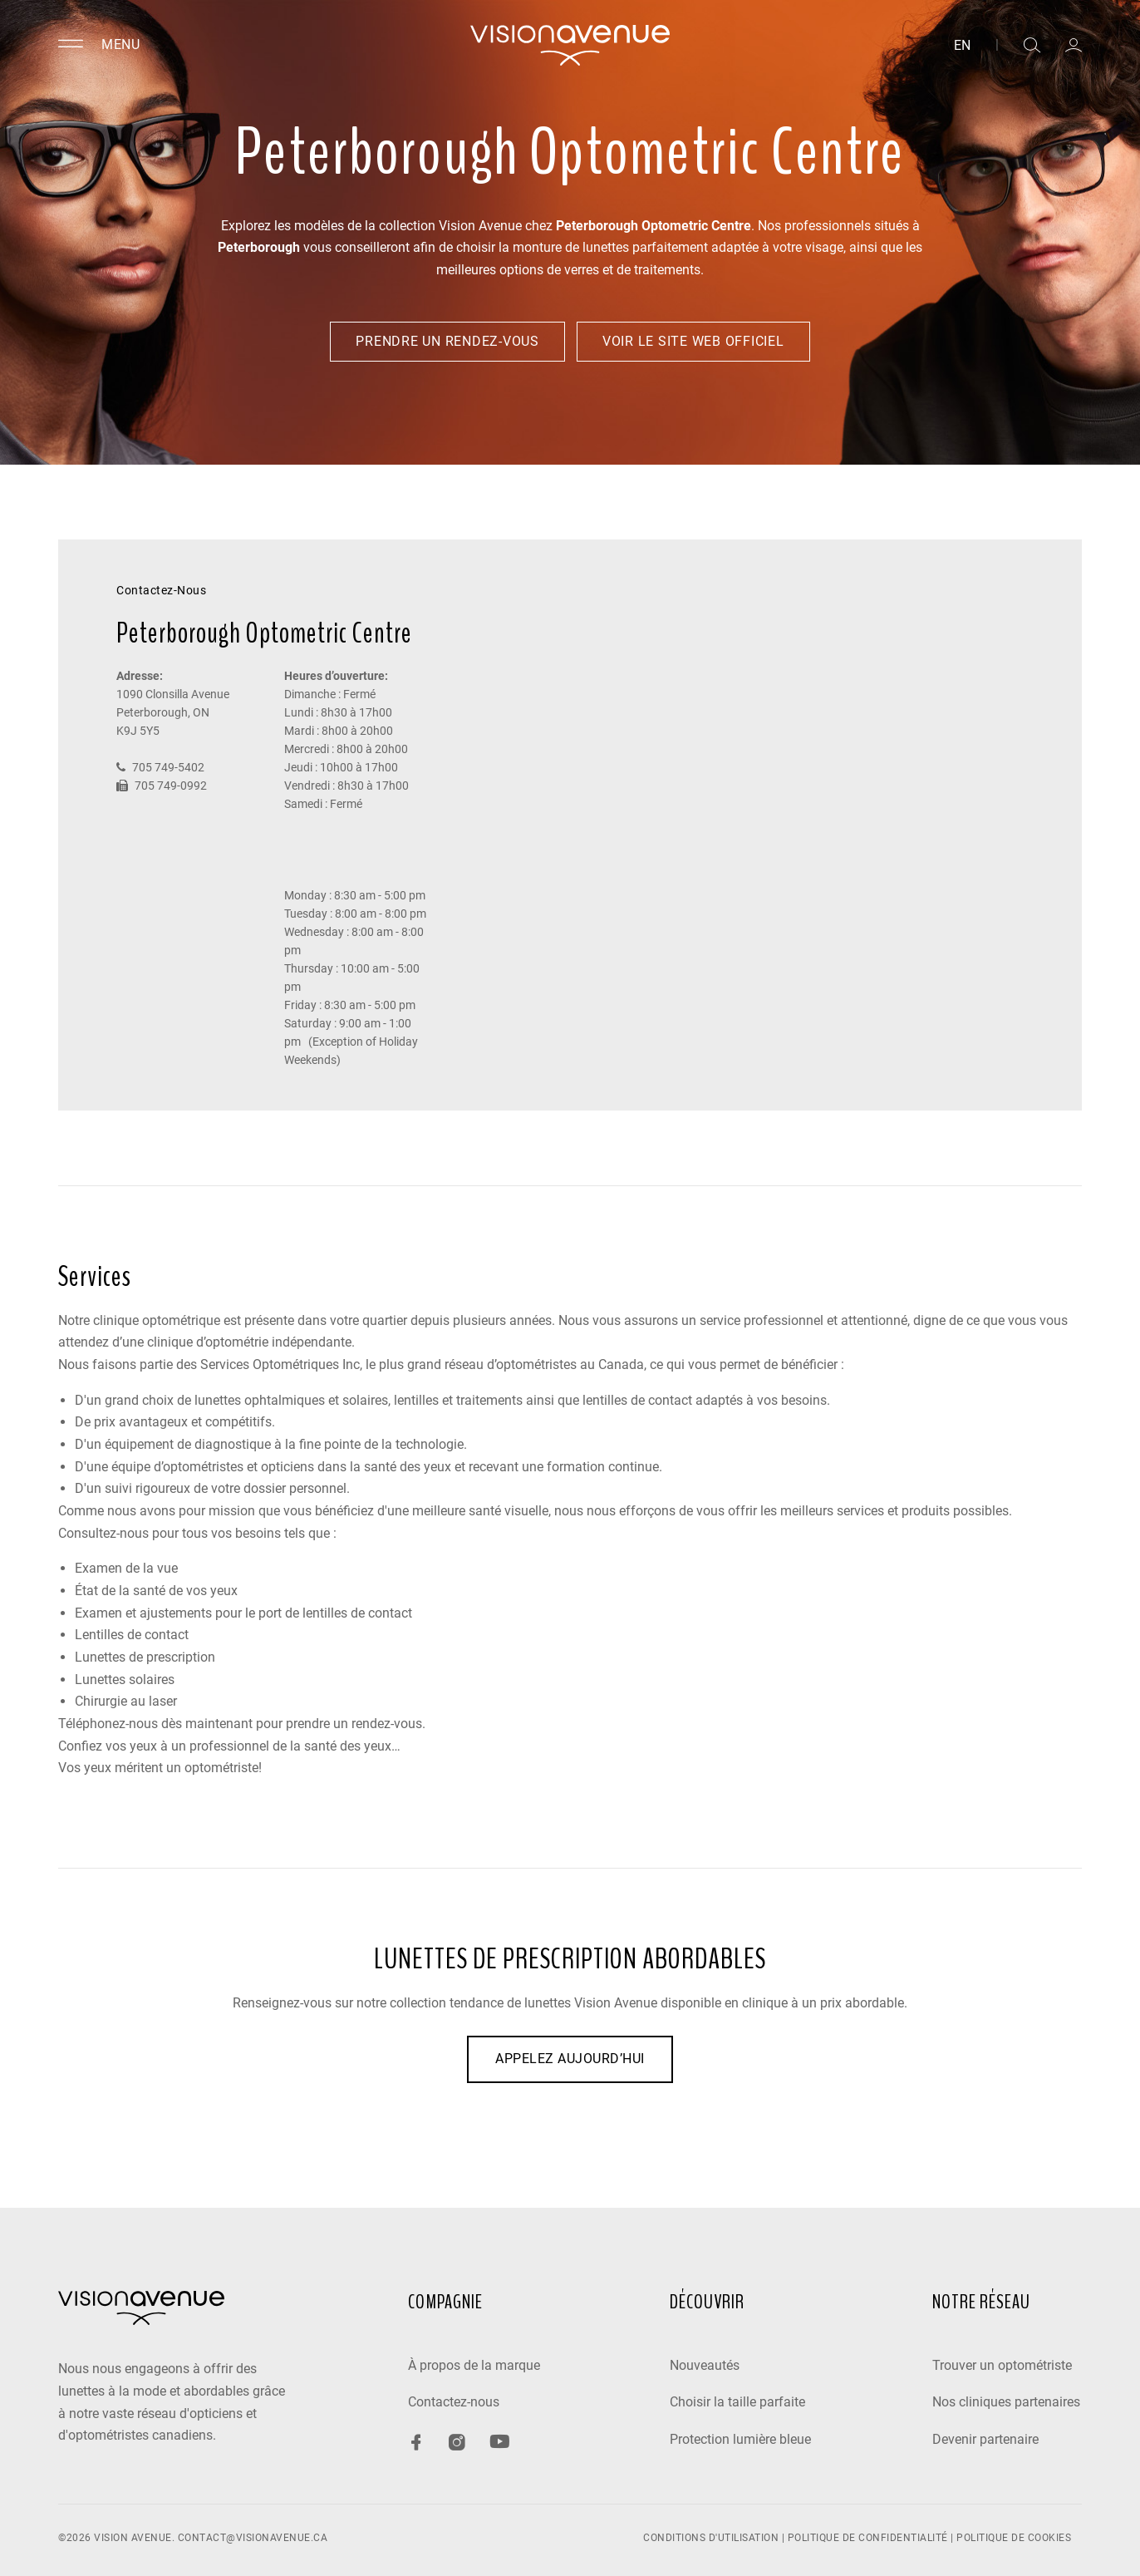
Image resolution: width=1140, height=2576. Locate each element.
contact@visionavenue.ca (253, 2538)
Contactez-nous (453, 2402)
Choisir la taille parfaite (737, 2402)
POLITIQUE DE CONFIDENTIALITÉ (868, 2538)
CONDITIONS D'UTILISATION (711, 2538)
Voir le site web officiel (693, 341)
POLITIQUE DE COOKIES (1013, 2538)
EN (962, 45)
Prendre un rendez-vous (447, 341)
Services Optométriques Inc (280, 1364)
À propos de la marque (474, 2365)
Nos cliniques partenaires (1006, 2402)
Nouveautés (705, 2365)
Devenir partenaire (985, 2439)
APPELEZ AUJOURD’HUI (570, 2058)
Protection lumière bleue (740, 2439)
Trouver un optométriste (1002, 2365)
